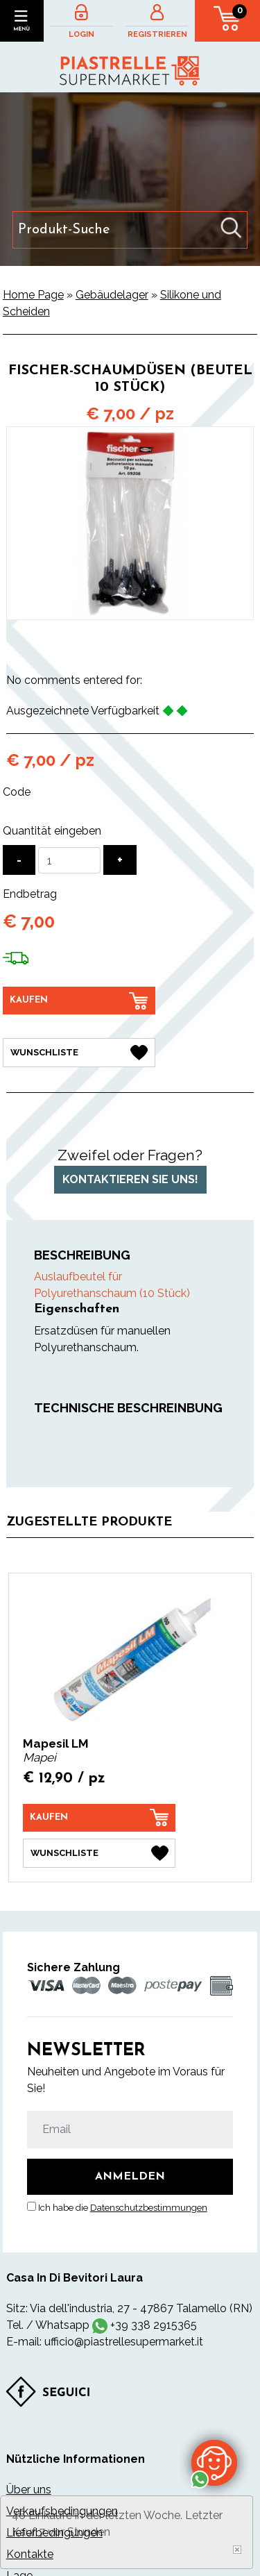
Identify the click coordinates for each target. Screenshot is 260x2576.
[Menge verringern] (19, 860)
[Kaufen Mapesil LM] (99, 1818)
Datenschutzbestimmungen (148, 2207)
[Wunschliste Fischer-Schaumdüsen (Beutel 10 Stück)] (79, 1052)
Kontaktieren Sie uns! (130, 1179)
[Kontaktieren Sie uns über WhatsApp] (214, 2462)
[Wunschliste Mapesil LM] (99, 1853)
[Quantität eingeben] (69, 860)
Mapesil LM (56, 1743)
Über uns (28, 2489)
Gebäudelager (112, 294)
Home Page (33, 294)
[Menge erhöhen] (120, 860)
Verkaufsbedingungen (62, 2511)
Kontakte (29, 2554)
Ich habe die (122, 2207)
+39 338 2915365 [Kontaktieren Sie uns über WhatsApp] (153, 2325)
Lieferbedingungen (54, 2532)
